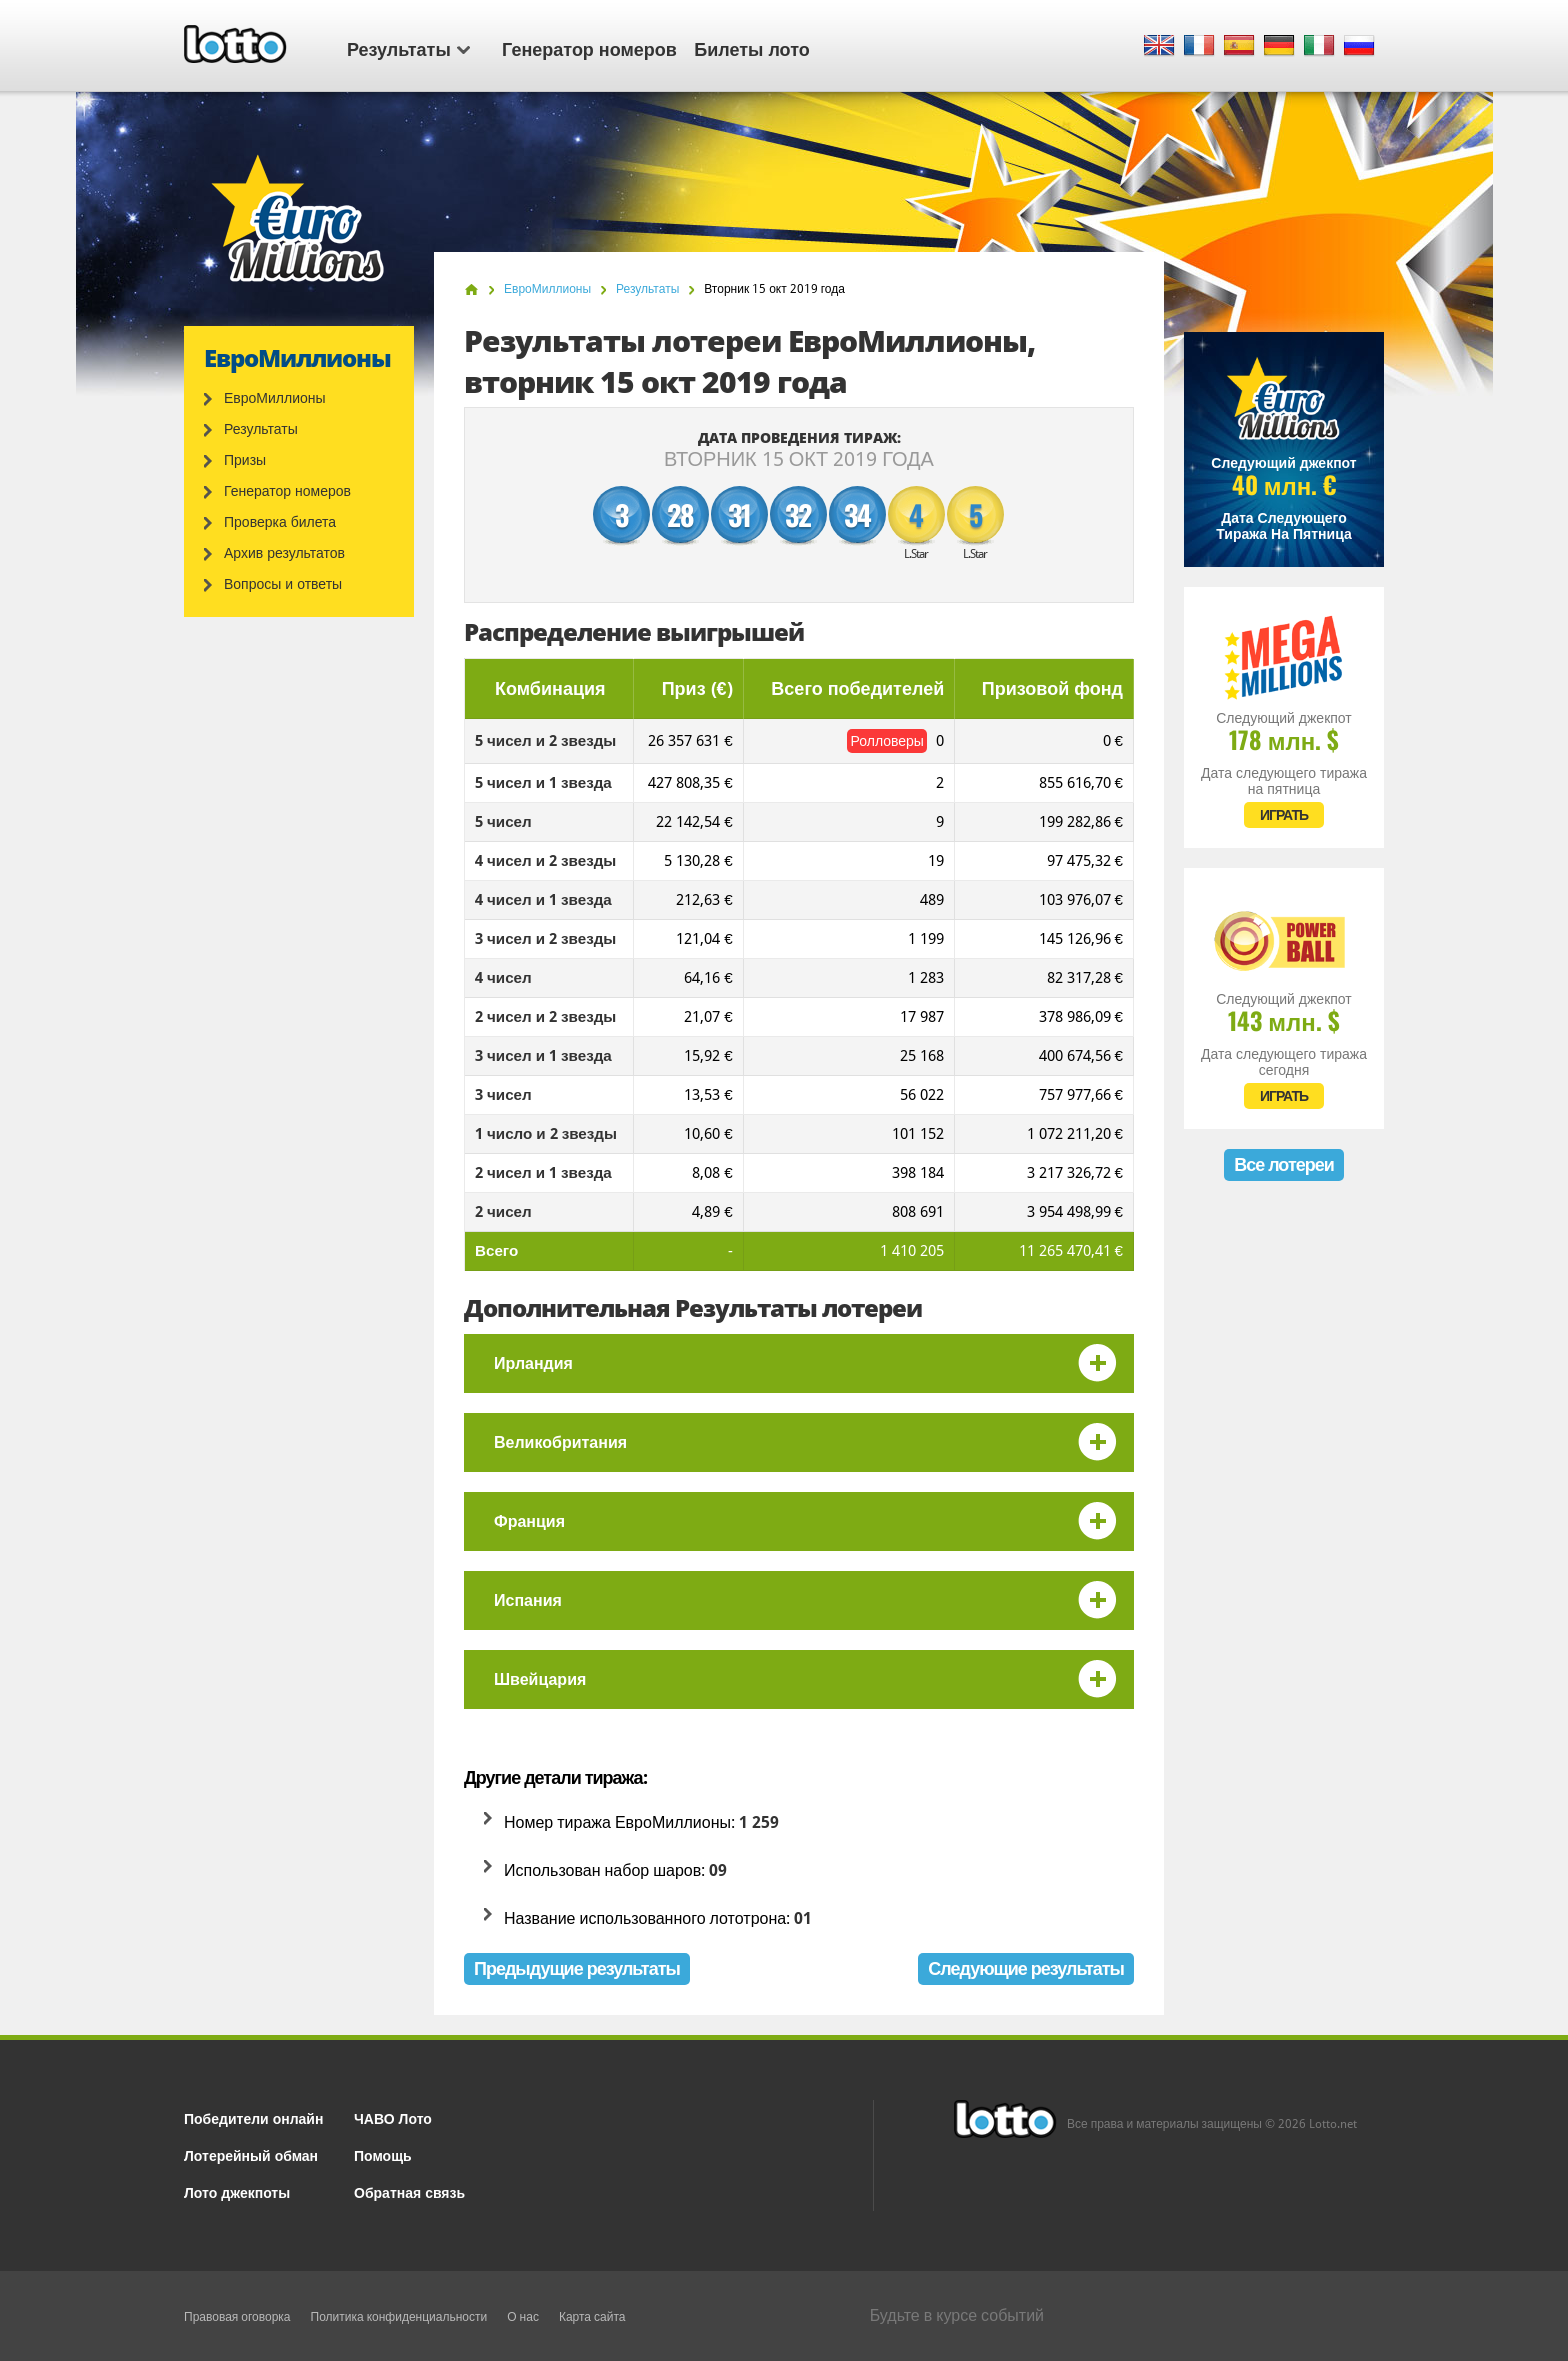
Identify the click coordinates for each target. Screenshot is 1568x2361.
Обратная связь (409, 2191)
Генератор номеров (589, 48)
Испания (528, 1600)
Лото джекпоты (237, 2191)
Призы (245, 460)
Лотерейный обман (251, 2154)
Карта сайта (592, 2317)
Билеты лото (751, 48)
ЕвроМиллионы (275, 398)
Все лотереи (1284, 1164)
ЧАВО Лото (393, 2117)
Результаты (408, 48)
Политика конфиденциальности (399, 2317)
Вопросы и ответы (283, 584)
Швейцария (540, 1679)
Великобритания (560, 1442)
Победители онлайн (253, 2117)
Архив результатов (284, 553)
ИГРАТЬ (1284, 815)
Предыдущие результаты (577, 1968)
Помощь (383, 2154)
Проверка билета (280, 522)
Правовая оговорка (237, 2317)
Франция (529, 1521)
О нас (523, 2317)
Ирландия (533, 1363)
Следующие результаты (1026, 1968)
